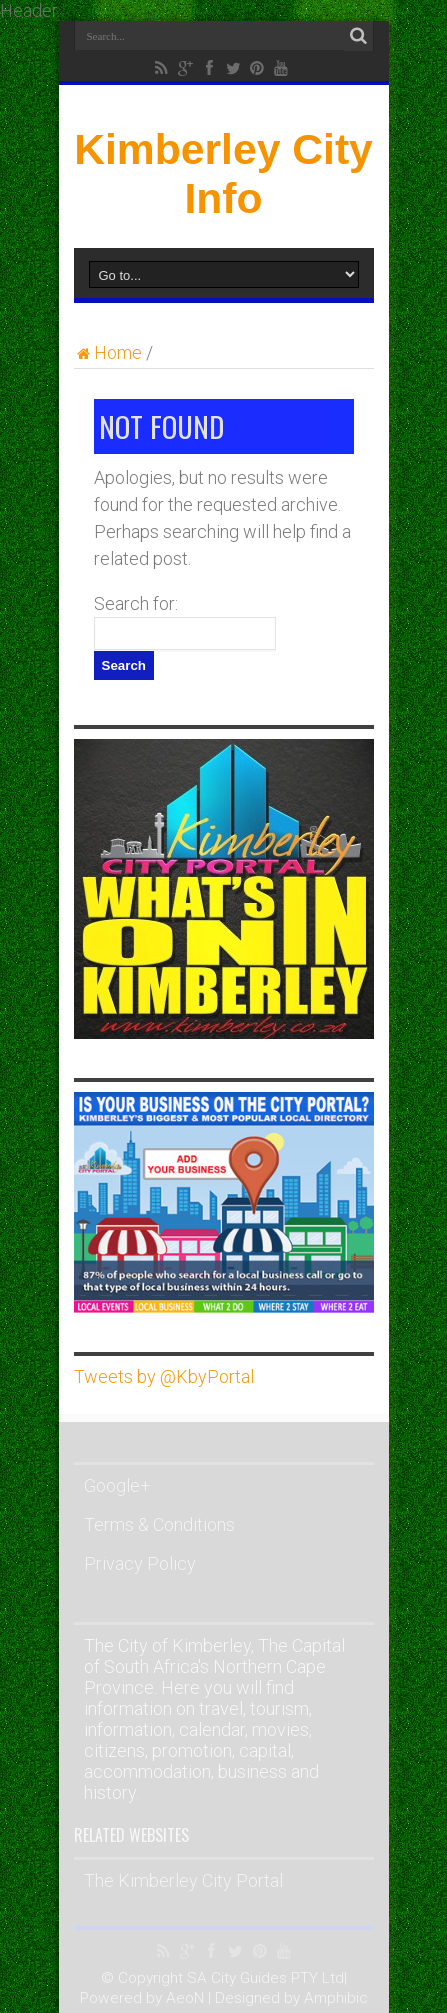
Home (108, 352)
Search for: (136, 603)
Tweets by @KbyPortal (164, 1376)
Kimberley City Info (223, 173)
